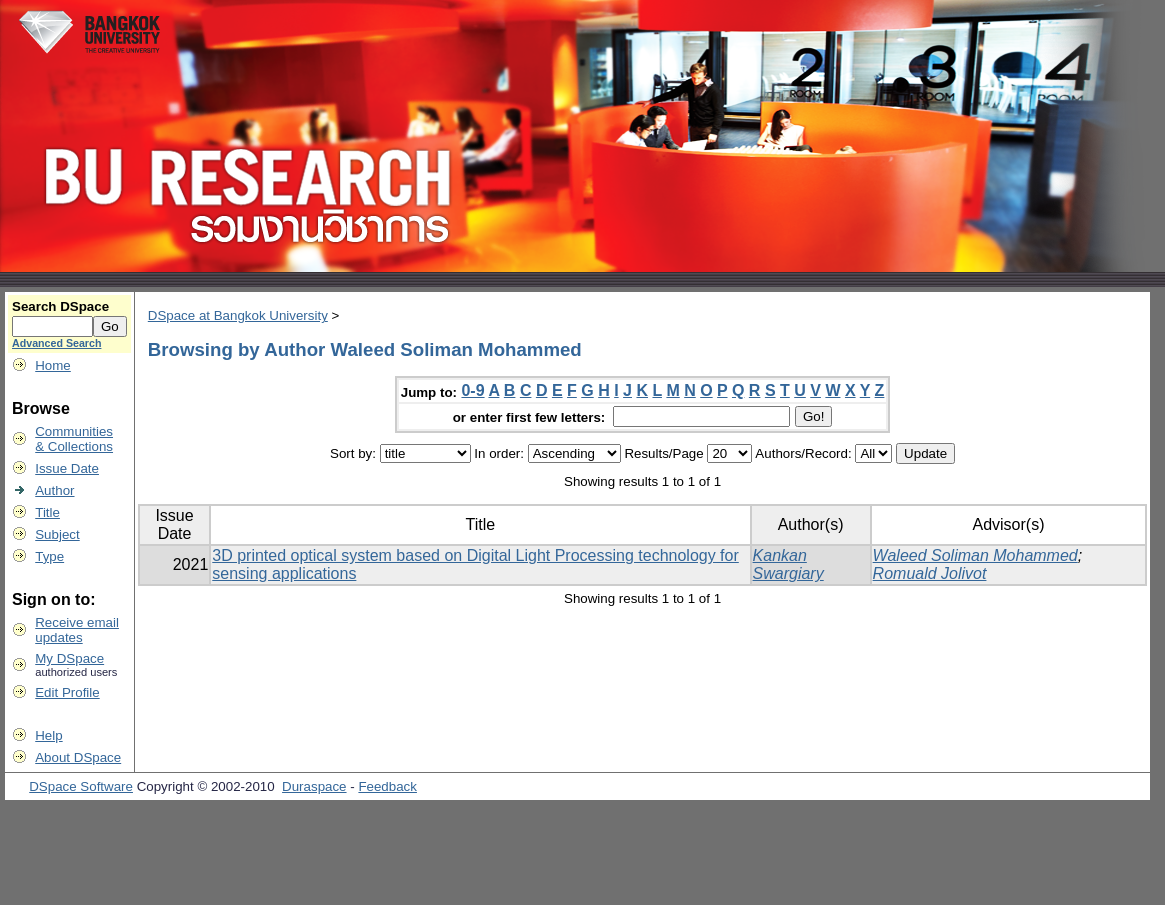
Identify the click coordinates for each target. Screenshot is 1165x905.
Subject (57, 534)
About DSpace (78, 757)
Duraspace (314, 786)
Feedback (387, 786)
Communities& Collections (74, 439)
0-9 (472, 390)
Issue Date (67, 468)
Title (47, 512)
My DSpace (69, 658)
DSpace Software (81, 786)
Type (49, 556)
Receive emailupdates (77, 630)
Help (48, 735)
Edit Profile (67, 692)
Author (54, 490)
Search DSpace (60, 306)
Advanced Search (56, 343)
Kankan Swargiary (788, 564)
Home (53, 365)
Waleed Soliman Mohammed (975, 555)
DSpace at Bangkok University (238, 315)
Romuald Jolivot (930, 573)
